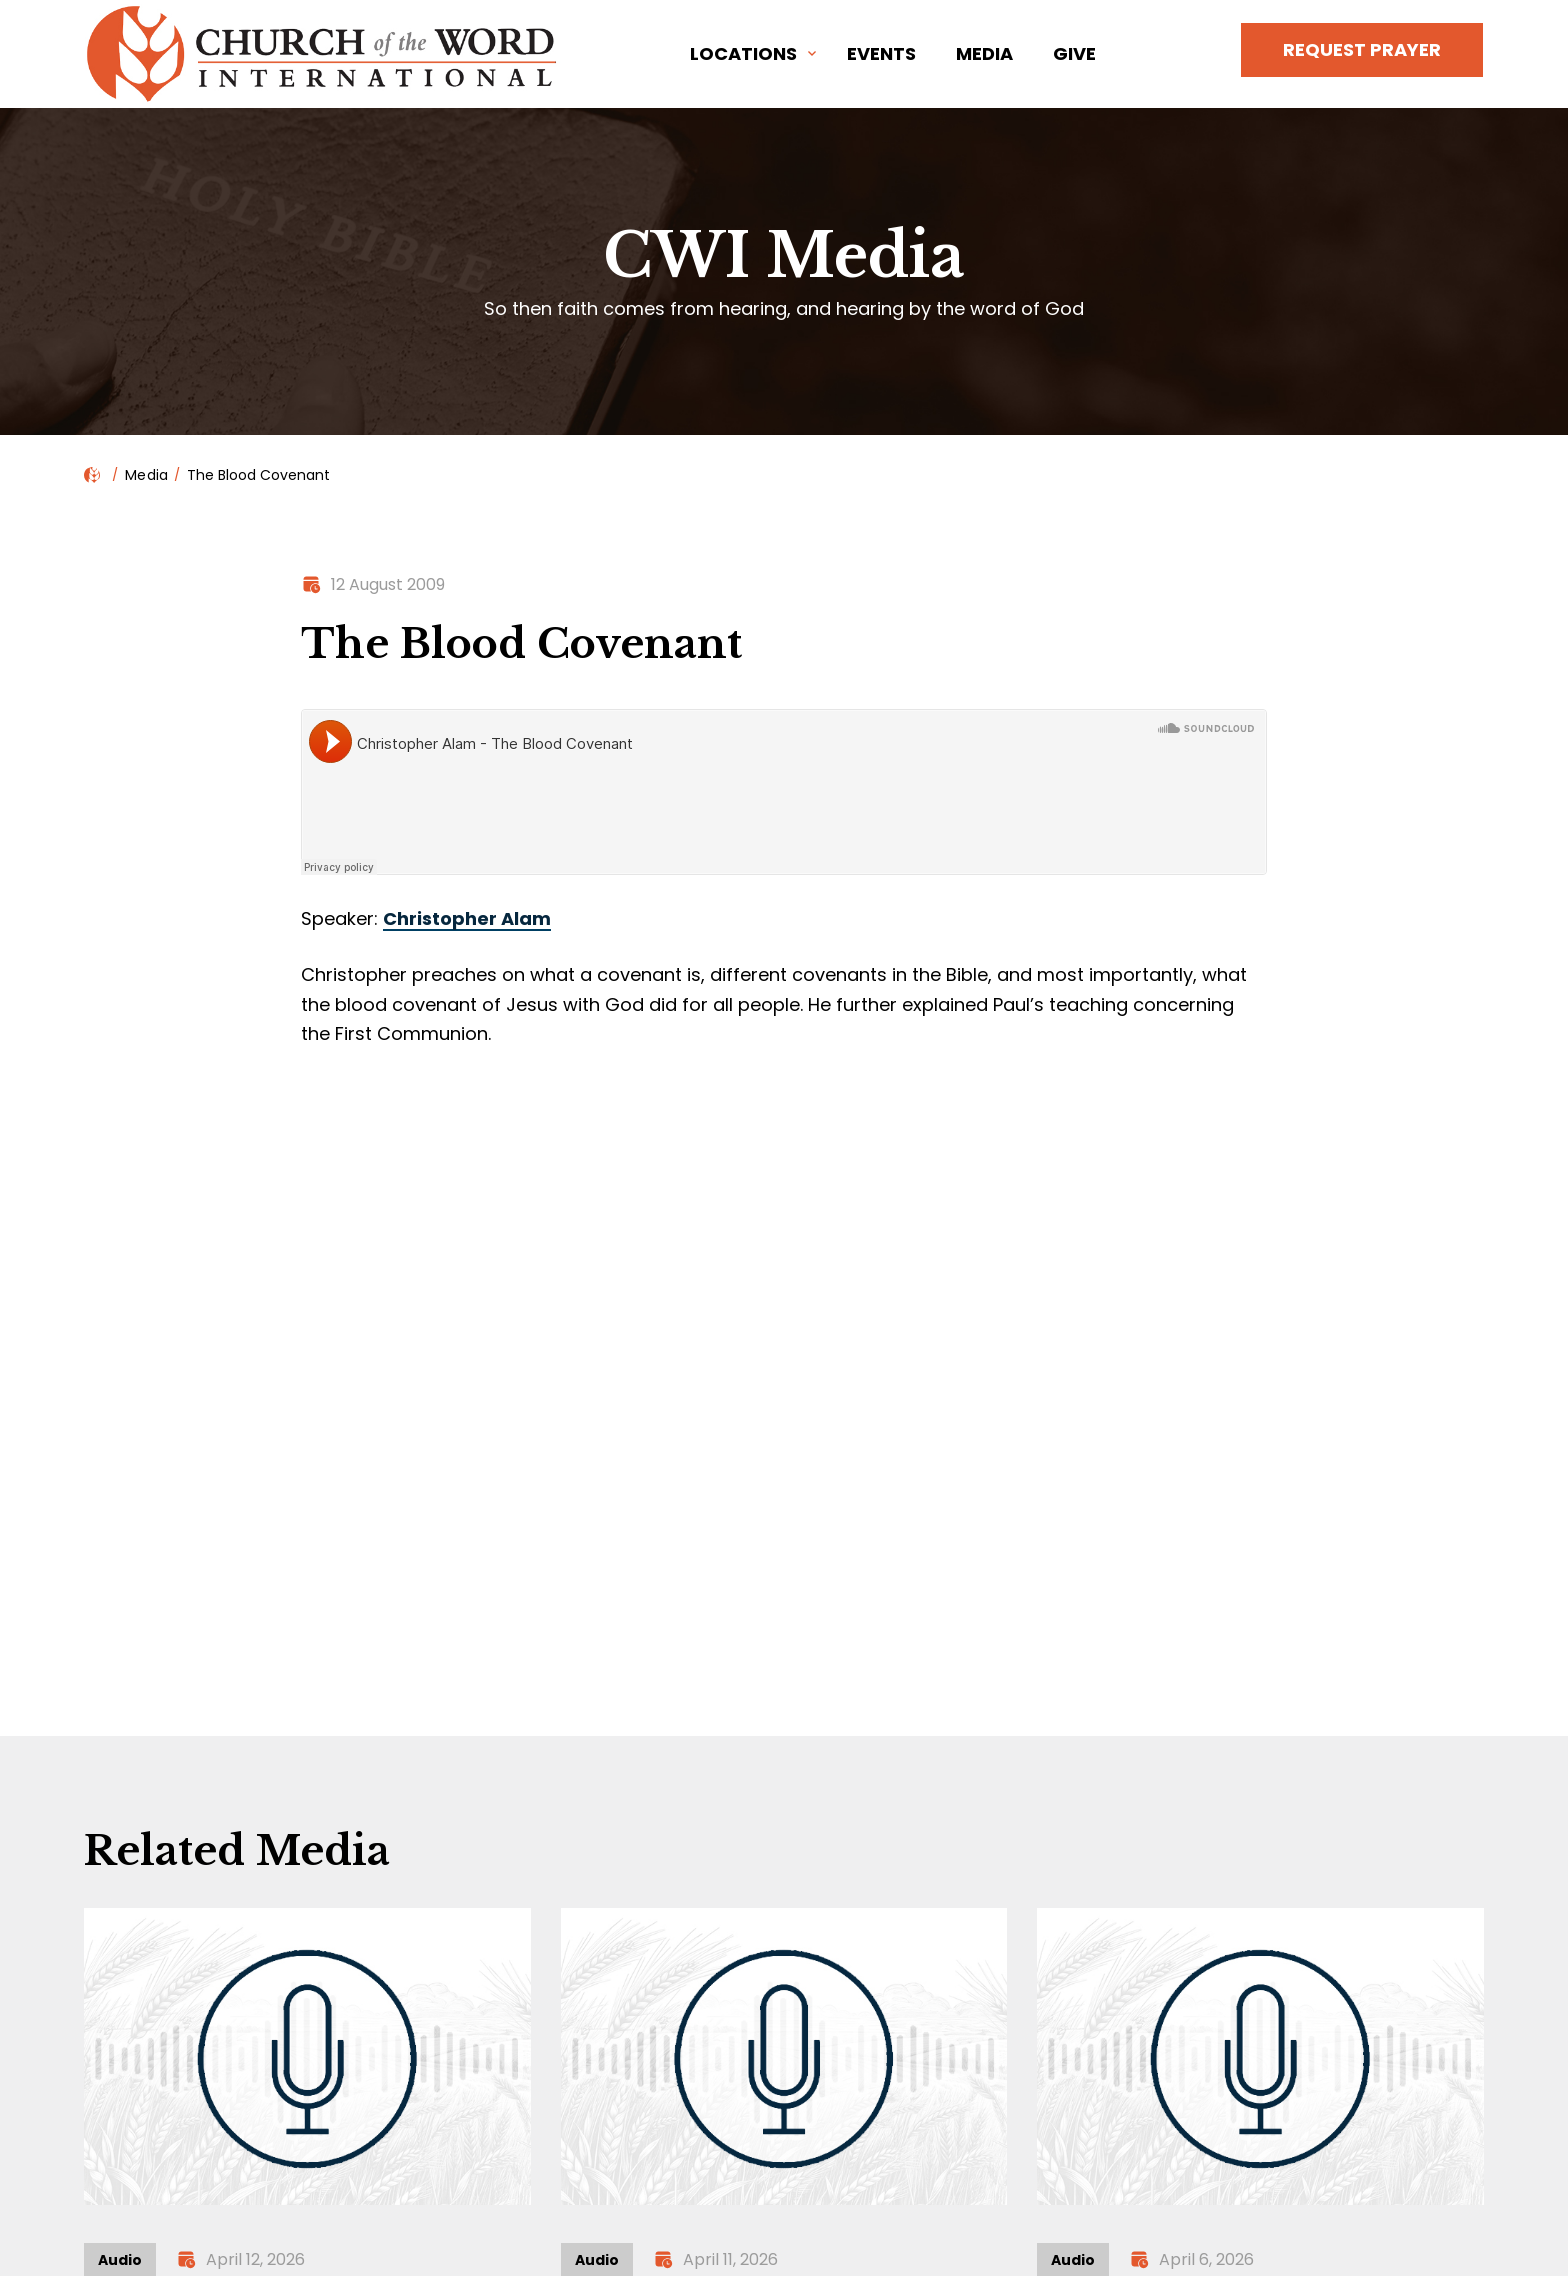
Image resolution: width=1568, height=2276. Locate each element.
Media (984, 53)
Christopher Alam (467, 918)
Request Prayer (1362, 49)
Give (1074, 53)
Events (881, 53)
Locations (743, 53)
